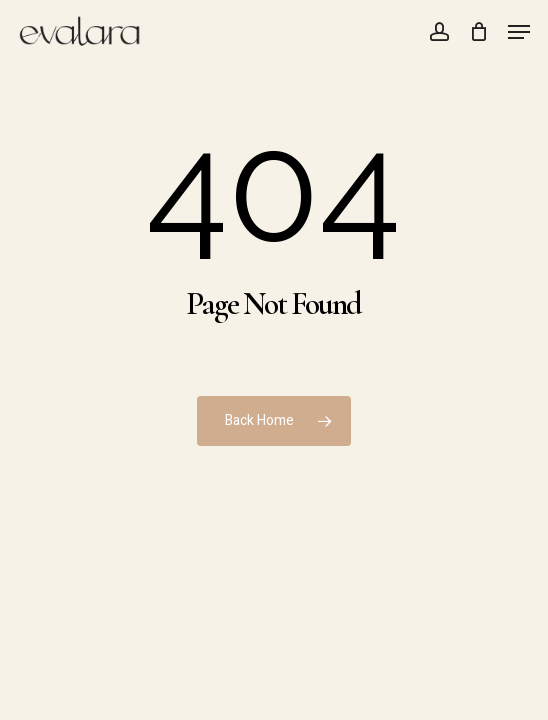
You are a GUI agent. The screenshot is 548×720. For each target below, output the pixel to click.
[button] (519, 32)
